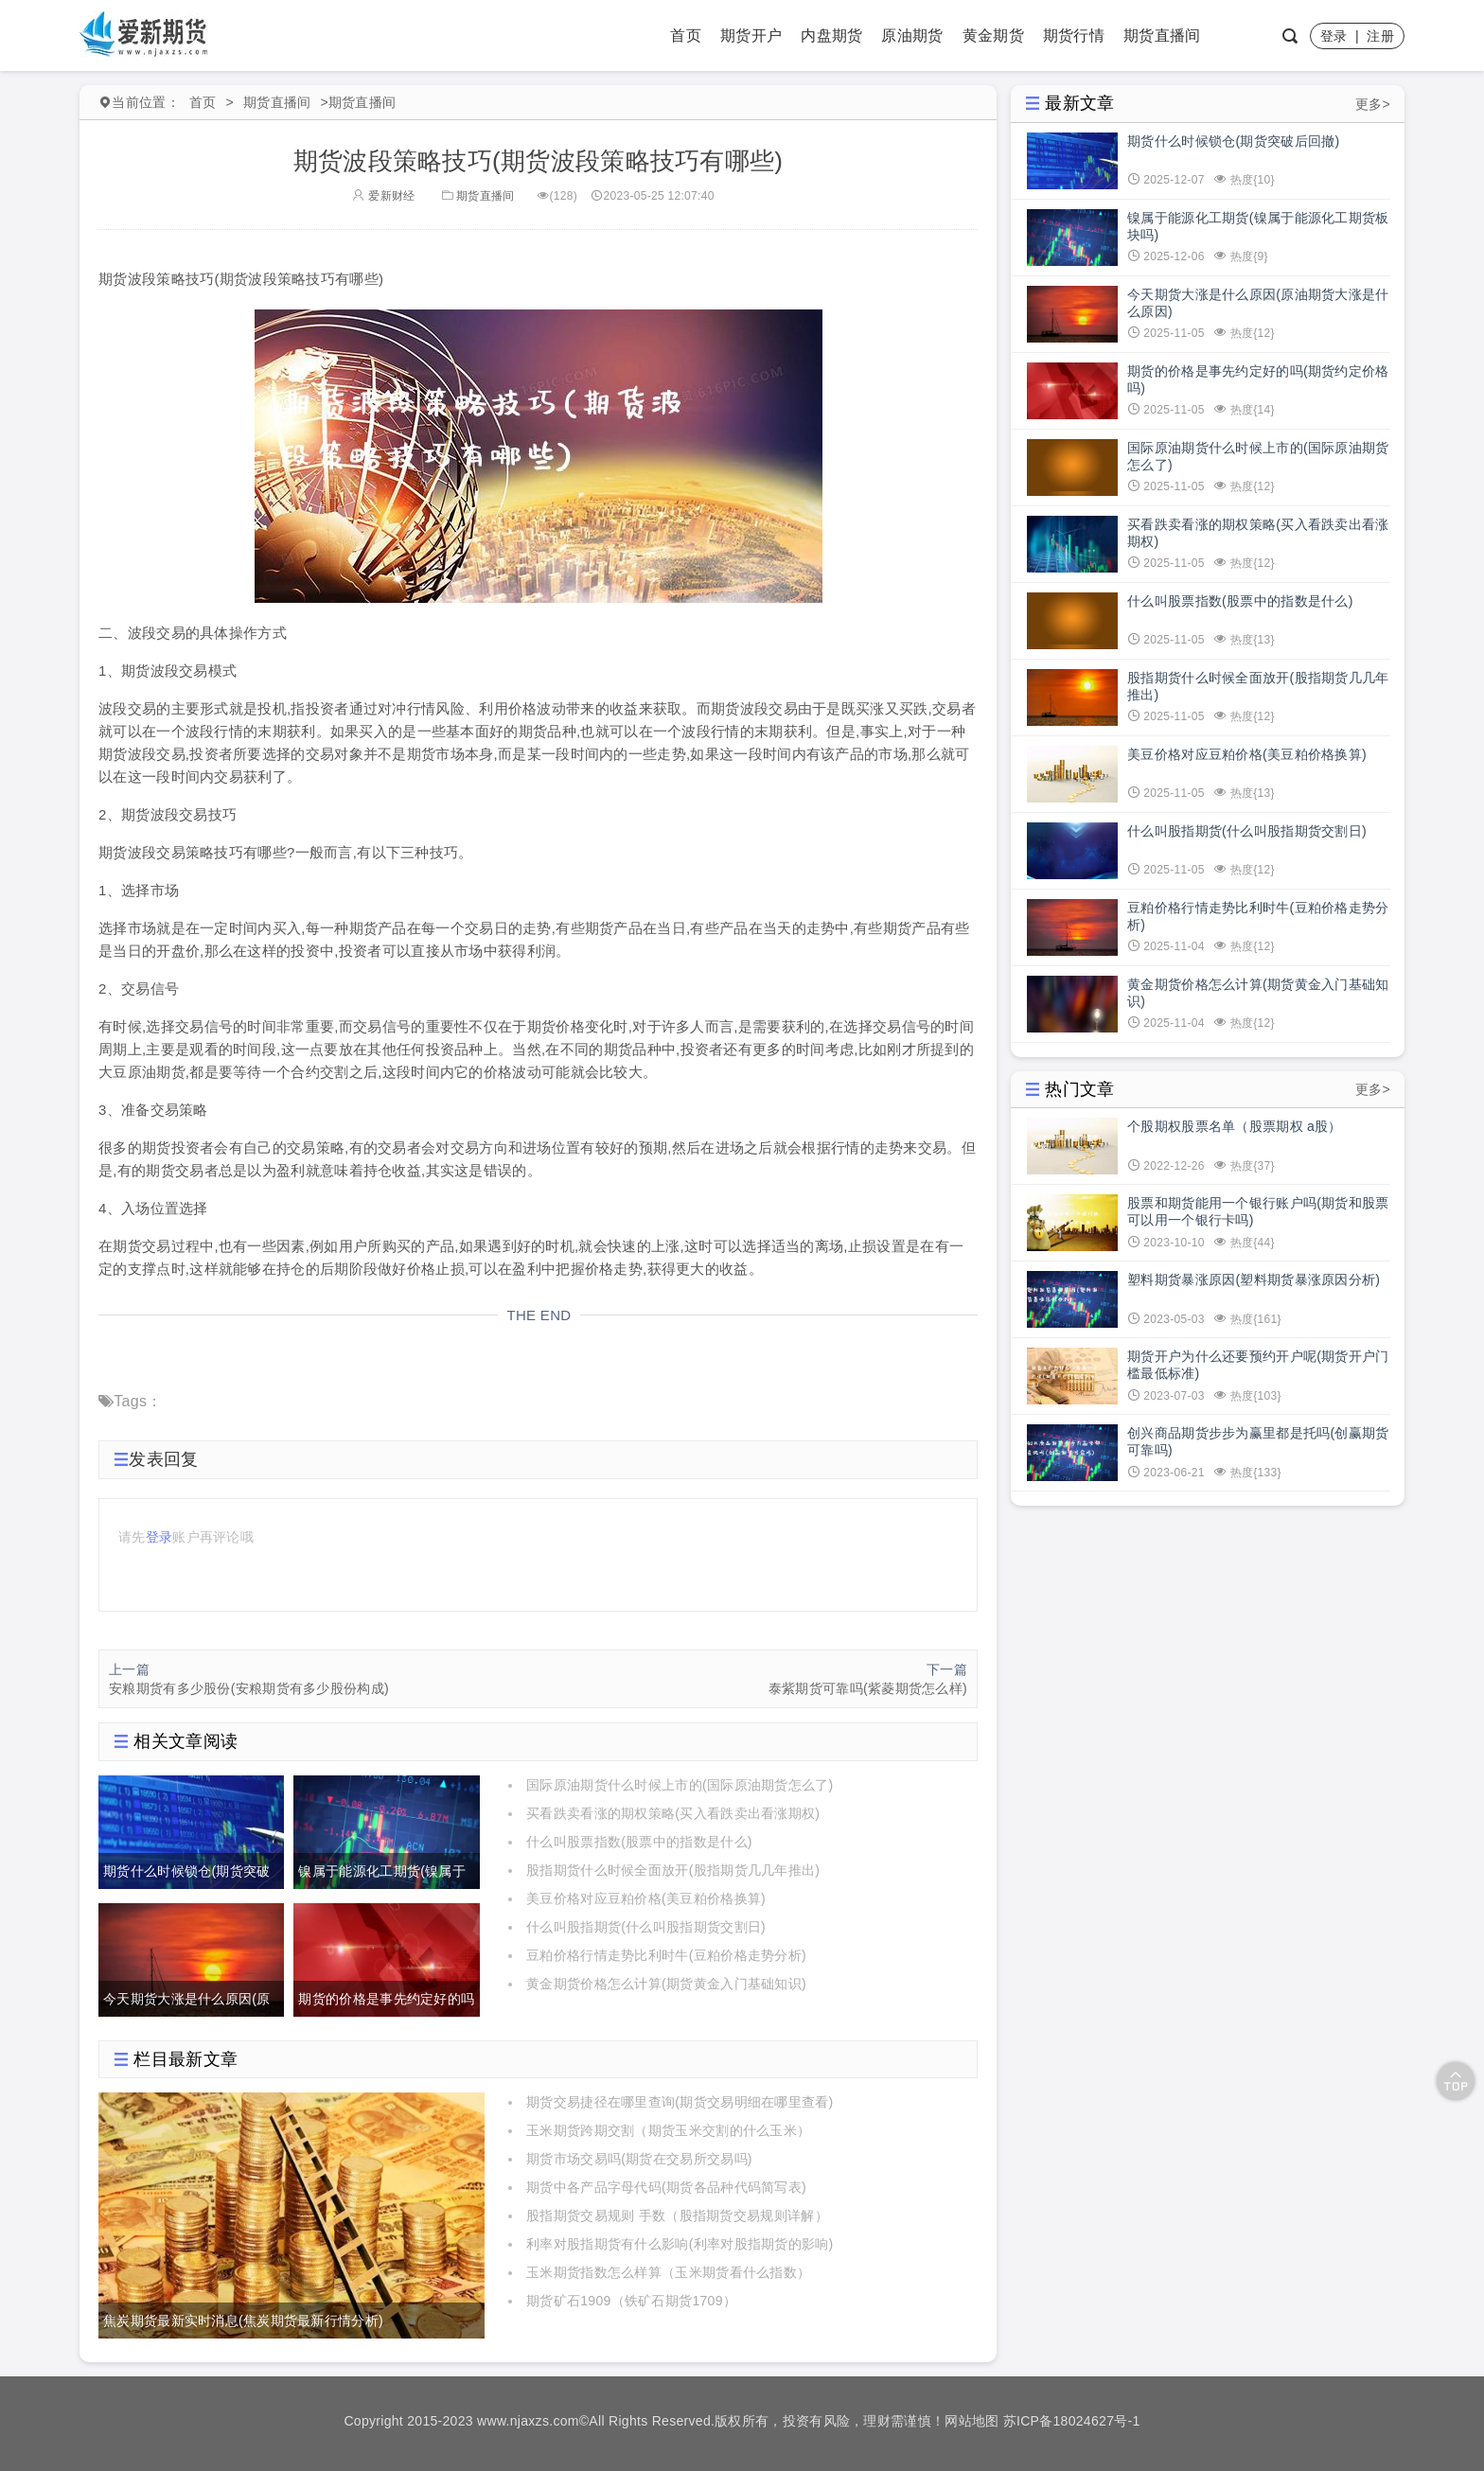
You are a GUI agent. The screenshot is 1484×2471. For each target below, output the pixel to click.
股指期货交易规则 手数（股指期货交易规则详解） (677, 2215)
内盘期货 (831, 35)
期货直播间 (1162, 35)
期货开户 (751, 35)
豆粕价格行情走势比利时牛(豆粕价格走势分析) (666, 1955)
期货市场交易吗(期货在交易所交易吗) (639, 2158)
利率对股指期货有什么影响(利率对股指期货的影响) (680, 2243)
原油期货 (912, 35)
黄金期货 (993, 35)
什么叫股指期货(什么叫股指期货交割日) (646, 1926)
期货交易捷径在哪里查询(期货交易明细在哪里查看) (680, 2101)
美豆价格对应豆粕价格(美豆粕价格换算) (646, 1898)
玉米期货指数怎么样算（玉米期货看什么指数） (668, 2272)
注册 (1380, 36)
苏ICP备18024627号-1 (1071, 2420)
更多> (1372, 104)
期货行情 (1073, 35)
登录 (1334, 36)
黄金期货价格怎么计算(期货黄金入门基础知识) (666, 1983)
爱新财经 (383, 196)
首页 (685, 35)
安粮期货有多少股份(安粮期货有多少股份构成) (249, 1688)
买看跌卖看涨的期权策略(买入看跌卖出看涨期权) (673, 1813)
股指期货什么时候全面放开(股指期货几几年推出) (673, 1870)
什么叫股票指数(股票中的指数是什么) (639, 1841)
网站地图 (971, 2420)
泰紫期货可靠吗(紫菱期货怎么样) (867, 1688)
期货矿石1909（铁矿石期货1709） (631, 2300)
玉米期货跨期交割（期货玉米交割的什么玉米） (668, 2130)
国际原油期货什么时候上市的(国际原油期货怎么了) (680, 1784)
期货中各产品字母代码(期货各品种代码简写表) (666, 2187)
